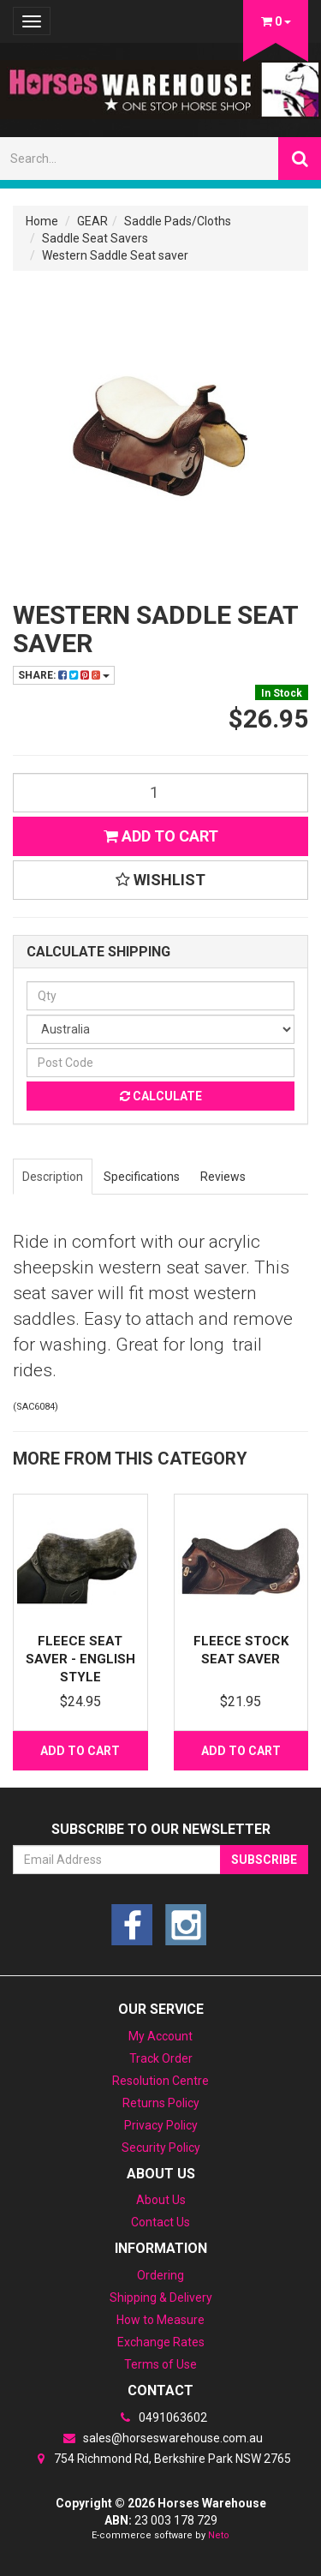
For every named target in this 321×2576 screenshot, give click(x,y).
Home (42, 221)
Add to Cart (161, 836)
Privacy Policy (161, 2125)
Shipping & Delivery (161, 2297)
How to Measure (160, 2320)
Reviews (223, 1176)
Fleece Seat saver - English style (80, 1659)
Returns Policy (160, 2103)
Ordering (160, 2275)
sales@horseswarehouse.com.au (161, 2438)
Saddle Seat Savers (95, 238)
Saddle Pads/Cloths (177, 221)
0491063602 (161, 2417)
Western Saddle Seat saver (115, 255)
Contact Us (160, 2222)
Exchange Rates (161, 2342)
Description (52, 1176)
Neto (218, 2535)
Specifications (142, 1176)
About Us (161, 2200)
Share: (64, 675)
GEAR (92, 221)
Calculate (161, 1096)
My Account (160, 2036)
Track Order (161, 2058)
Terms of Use (160, 2364)
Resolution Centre (160, 2081)
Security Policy (161, 2147)
